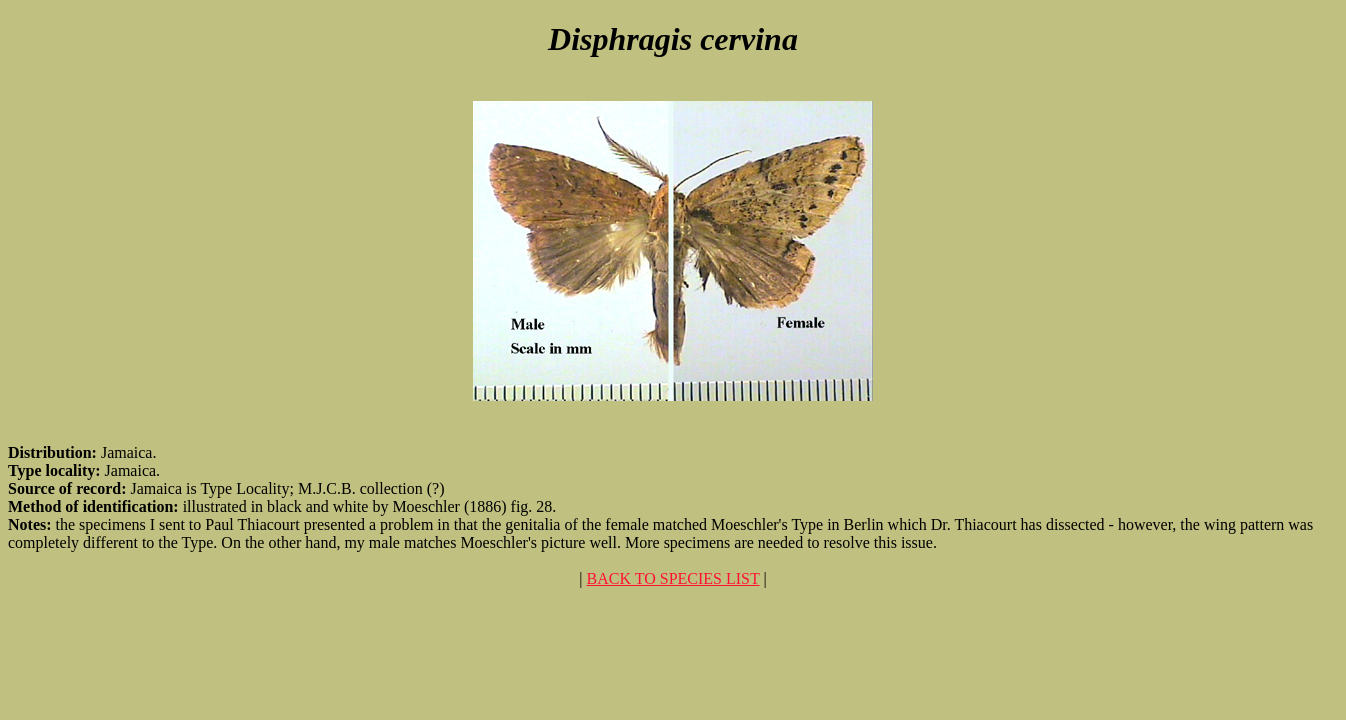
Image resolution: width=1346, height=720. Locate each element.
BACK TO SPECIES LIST (673, 578)
